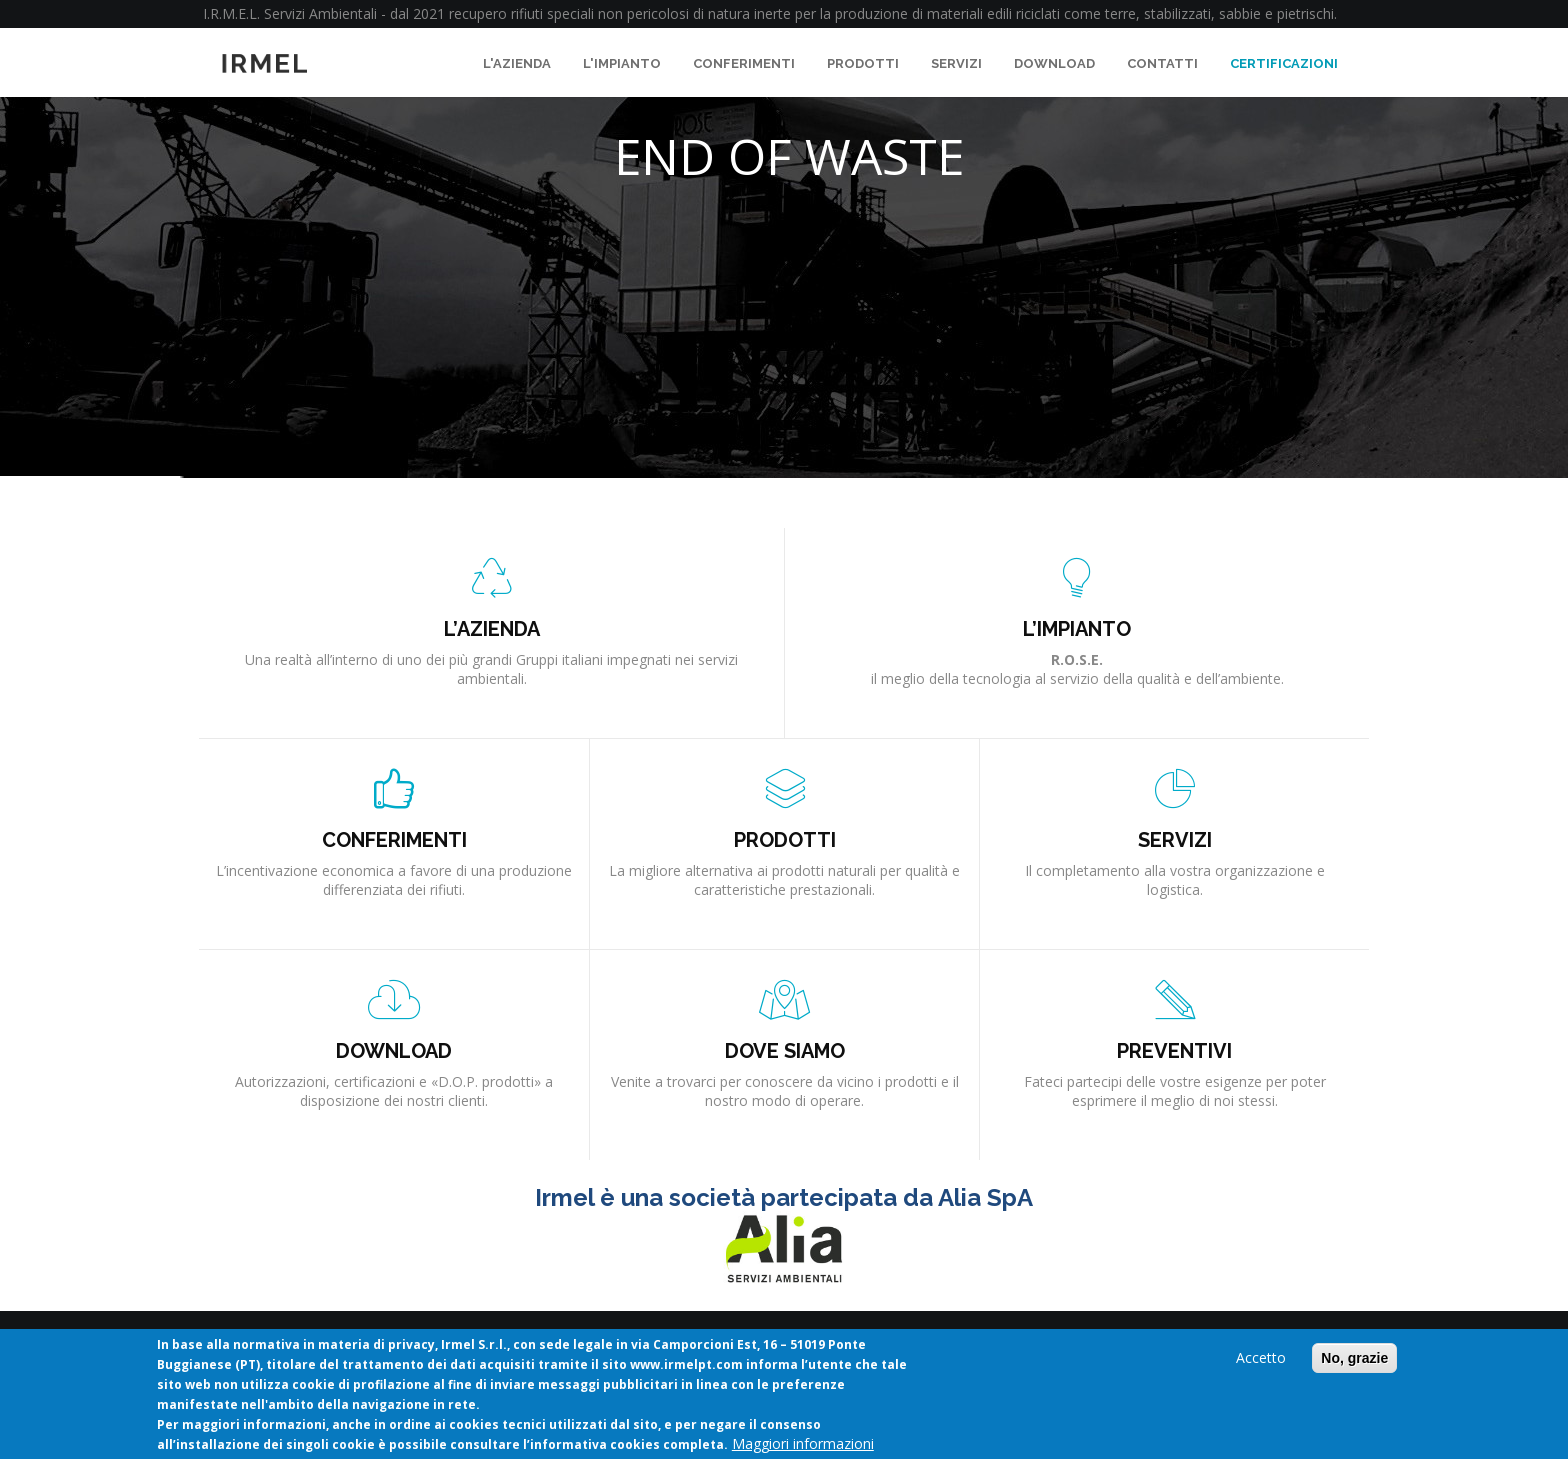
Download (1054, 63)
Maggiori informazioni (803, 1445)
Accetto (1261, 1359)
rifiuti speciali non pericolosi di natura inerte (651, 13)
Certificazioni (1284, 63)
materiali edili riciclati (993, 13)
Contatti (1162, 63)
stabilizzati (1177, 13)
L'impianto (622, 63)
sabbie (1240, 13)
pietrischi (1305, 13)
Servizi (956, 63)
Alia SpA (985, 1197)
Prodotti (863, 63)
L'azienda (517, 63)
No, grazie (1354, 1360)
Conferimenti (744, 63)
